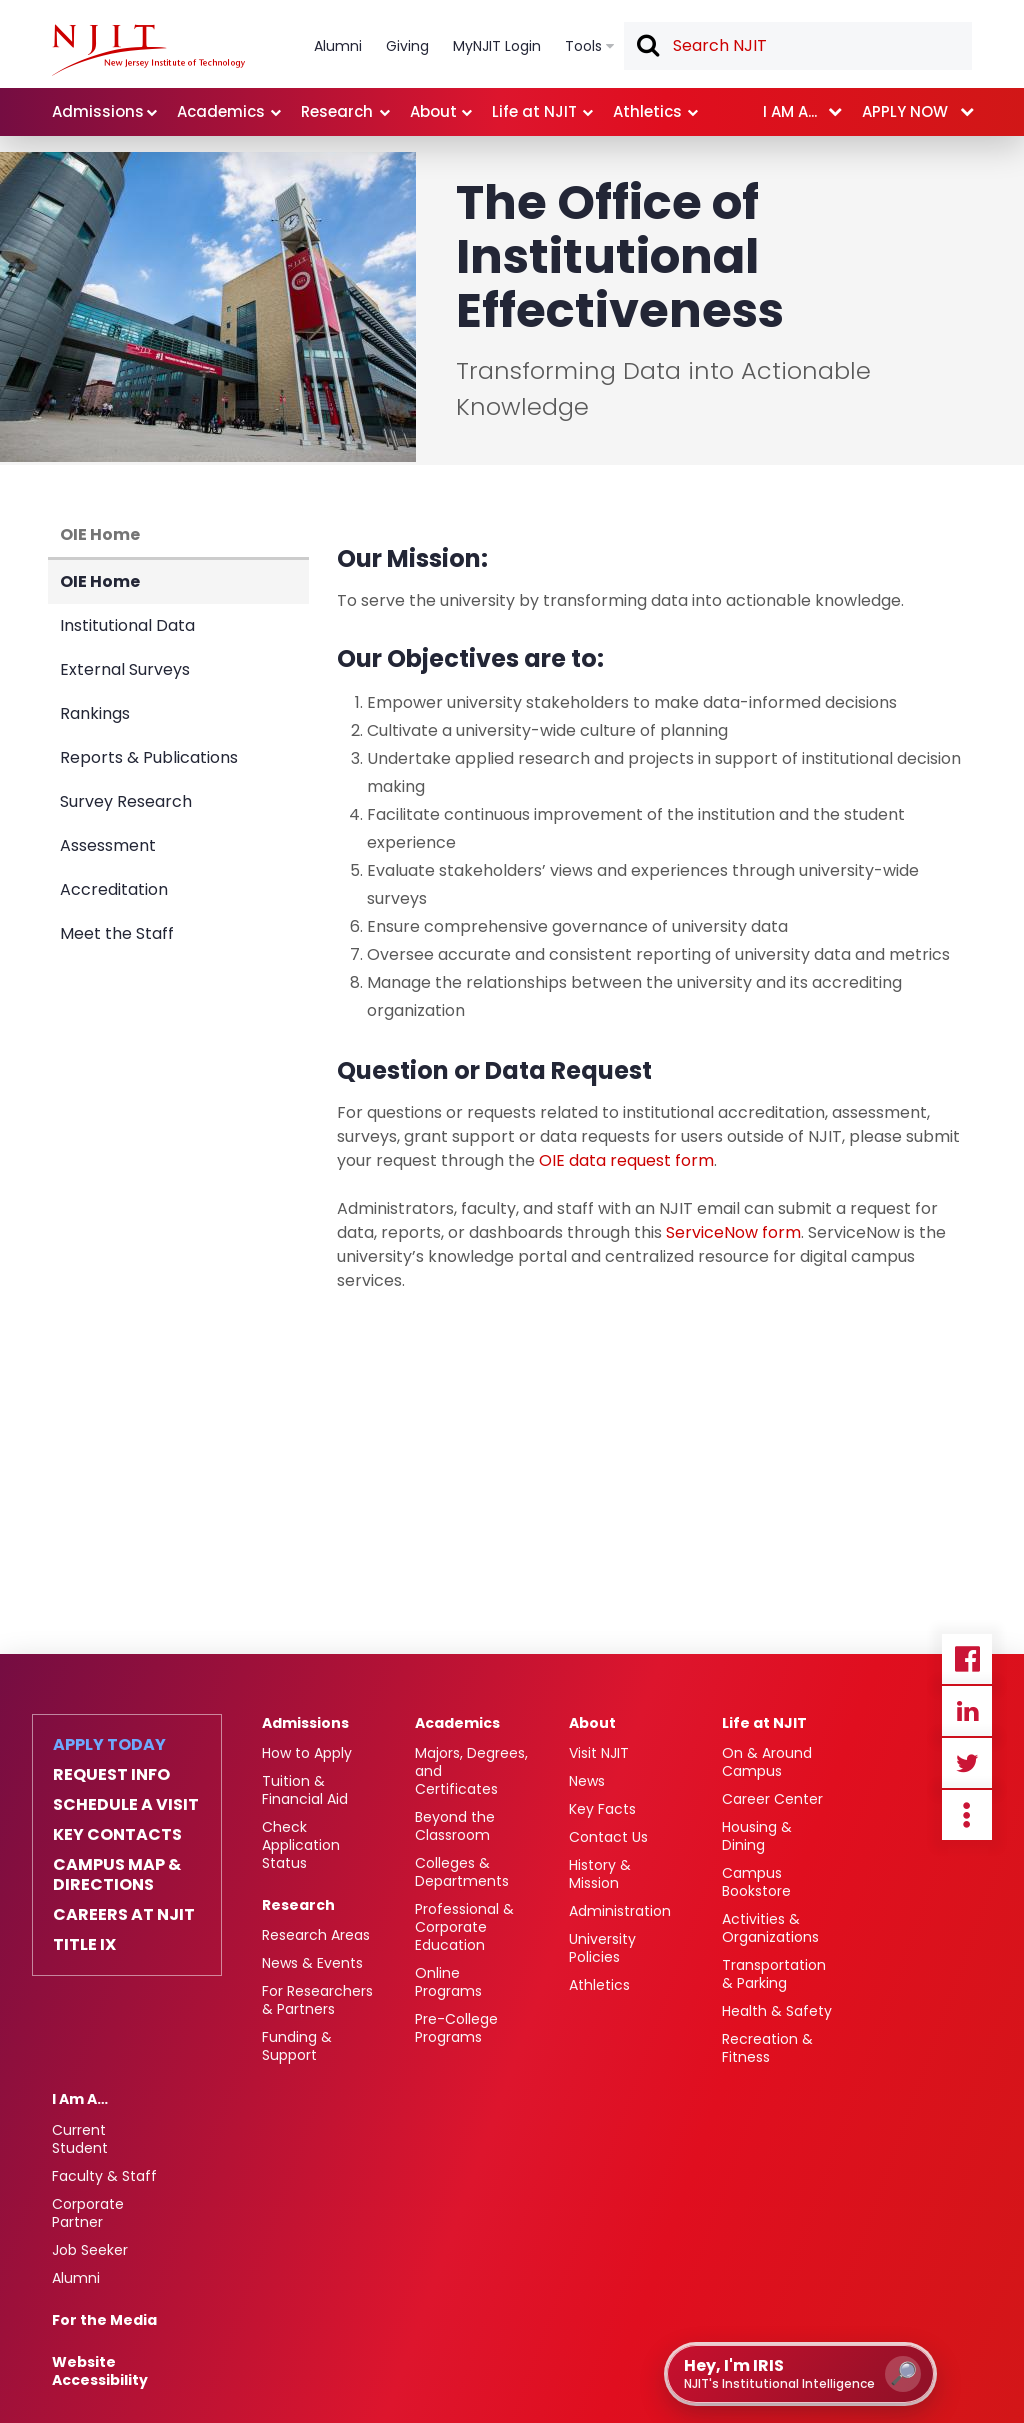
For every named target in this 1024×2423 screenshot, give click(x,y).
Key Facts (602, 1809)
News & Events (312, 1963)
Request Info (111, 1775)
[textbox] (798, 46)
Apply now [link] (905, 111)
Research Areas (316, 1935)
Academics (457, 1723)
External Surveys (125, 669)
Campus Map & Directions (117, 1875)
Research (298, 1905)
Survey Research (126, 801)
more (967, 1815)
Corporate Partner (88, 2213)
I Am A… (80, 2099)
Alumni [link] (338, 46)
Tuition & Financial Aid (305, 1790)
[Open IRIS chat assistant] (800, 2374)
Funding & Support (297, 2046)
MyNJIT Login (497, 46)
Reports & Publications (149, 757)
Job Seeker (90, 2250)
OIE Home (100, 534)
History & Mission (600, 1874)
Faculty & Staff (104, 2176)
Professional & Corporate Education (464, 1927)
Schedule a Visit (126, 1805)
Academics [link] (221, 111)
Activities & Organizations (770, 1928)
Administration (620, 1911)
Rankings (95, 713)
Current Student (80, 2139)
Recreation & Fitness (767, 2048)
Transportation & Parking (774, 1974)
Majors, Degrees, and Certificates (471, 1771)
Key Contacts (117, 1835)
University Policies (602, 1948)
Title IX (84, 1945)
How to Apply (307, 1753)
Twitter (967, 1763)
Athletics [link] (647, 111)
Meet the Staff (117, 933)
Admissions (305, 1723)
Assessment (108, 845)
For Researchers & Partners (317, 2000)
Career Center (772, 1799)
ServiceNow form (733, 1232)
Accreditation (114, 889)
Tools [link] (583, 46)
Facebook (967, 1659)
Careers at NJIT (124, 1915)
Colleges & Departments (462, 1872)
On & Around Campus (767, 1762)
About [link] (433, 111)
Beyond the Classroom (455, 1826)
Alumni (76, 2278)
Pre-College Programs (456, 2028)
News (587, 1781)
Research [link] (337, 111)
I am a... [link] (790, 111)
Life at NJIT (764, 1723)
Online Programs (448, 1982)
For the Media (104, 2320)
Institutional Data (127, 625)
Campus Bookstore (756, 1882)
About (592, 1723)
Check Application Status (301, 1845)
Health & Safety (777, 2011)
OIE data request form (626, 1160)
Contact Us (608, 1837)
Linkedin (967, 1711)
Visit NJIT (599, 1753)
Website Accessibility (100, 2371)
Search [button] (647, 47)
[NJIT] (148, 50)
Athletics (599, 1985)
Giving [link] (407, 46)
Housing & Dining (757, 1836)
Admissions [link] (98, 111)
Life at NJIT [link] (534, 111)
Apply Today (109, 1745)
